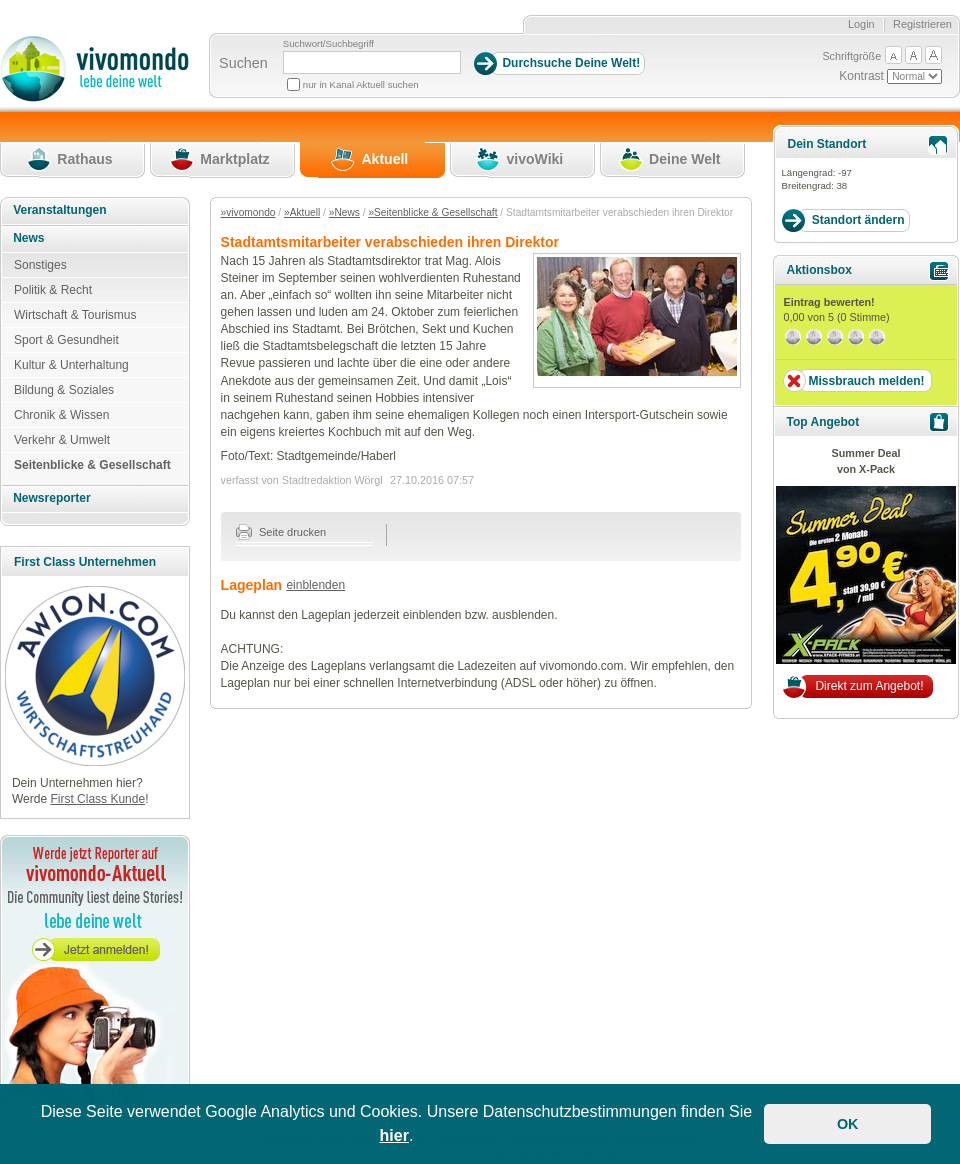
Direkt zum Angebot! (869, 686)
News (28, 238)
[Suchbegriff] (372, 62)
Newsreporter (51, 498)
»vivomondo (248, 212)
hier (394, 1135)
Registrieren (922, 24)
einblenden (315, 585)
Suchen (243, 63)
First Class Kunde (97, 799)
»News (344, 212)
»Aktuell (302, 212)
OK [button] (848, 1124)
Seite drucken (281, 532)
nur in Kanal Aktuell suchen (361, 84)
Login (861, 24)
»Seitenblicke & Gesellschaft (432, 212)
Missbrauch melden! (866, 381)
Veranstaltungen (59, 210)
